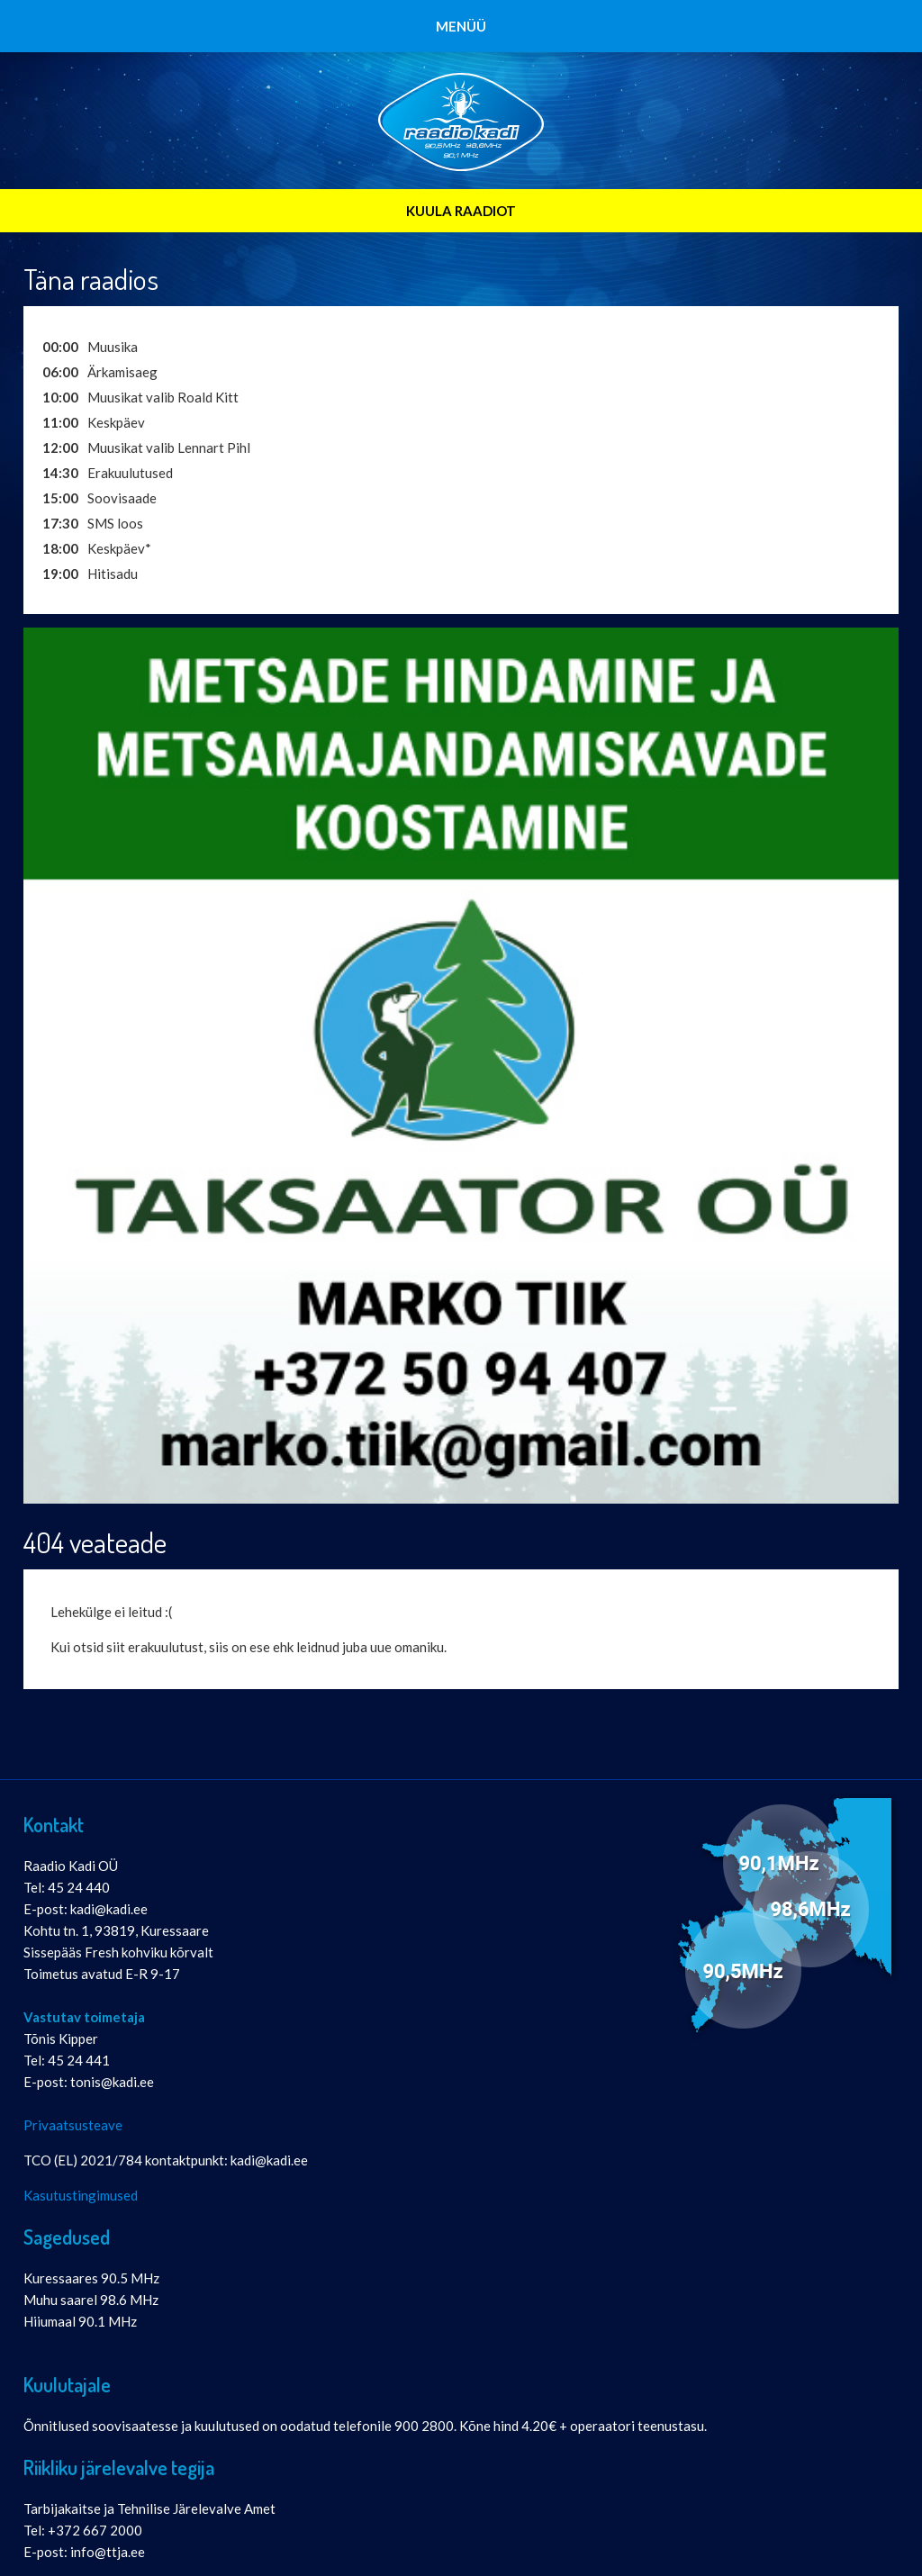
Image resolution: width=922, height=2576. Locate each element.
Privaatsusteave (72, 2125)
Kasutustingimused (80, 2195)
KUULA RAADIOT (461, 211)
